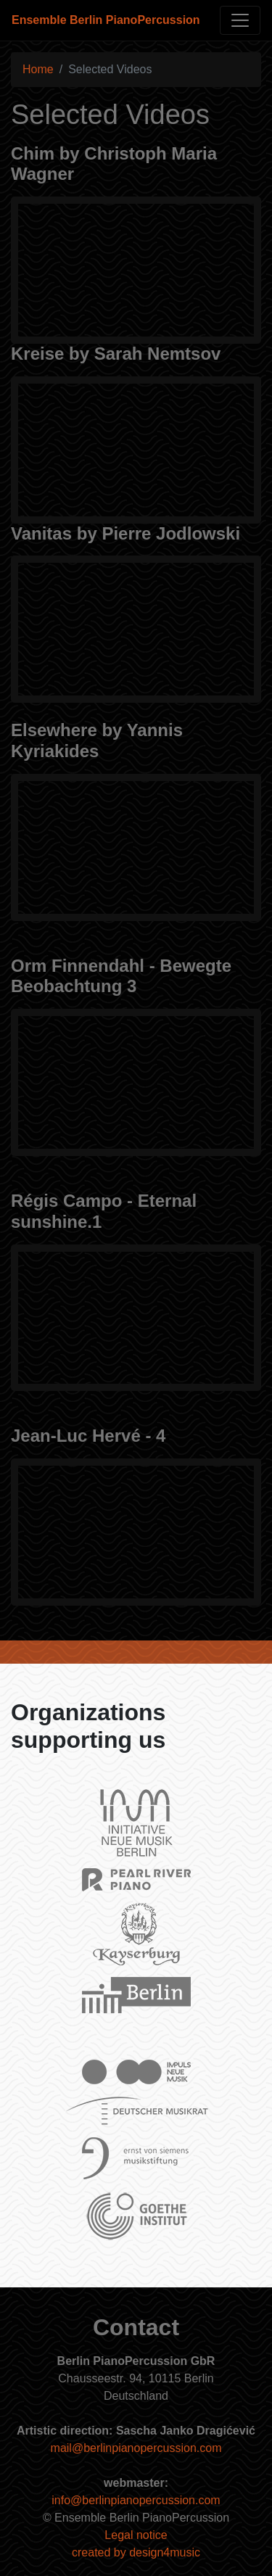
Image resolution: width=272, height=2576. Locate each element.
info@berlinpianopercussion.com (135, 2500)
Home (38, 69)
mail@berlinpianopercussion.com (136, 2448)
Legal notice (135, 2535)
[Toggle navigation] (240, 20)
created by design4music (136, 2552)
